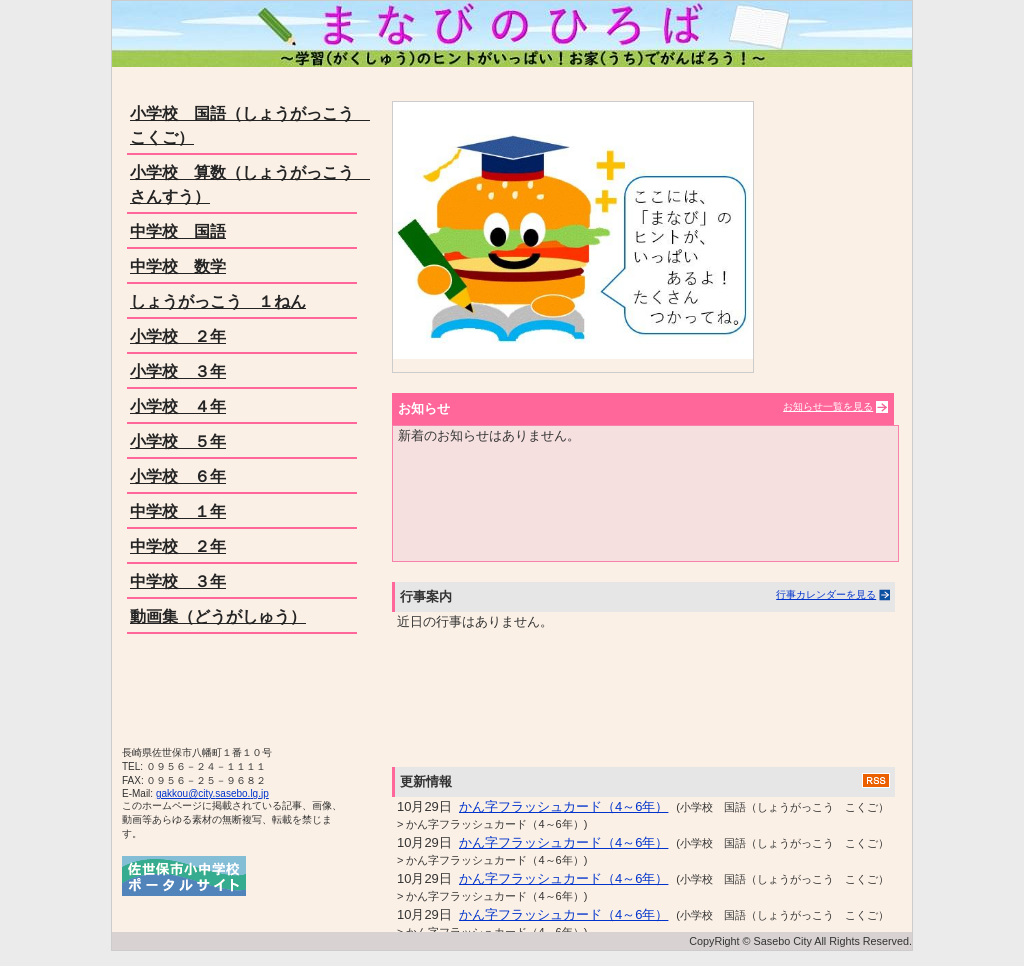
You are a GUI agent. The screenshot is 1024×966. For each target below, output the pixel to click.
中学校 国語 (178, 231)
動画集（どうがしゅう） (218, 616)
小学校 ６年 (178, 476)
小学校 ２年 (178, 336)
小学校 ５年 (178, 441)
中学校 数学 (178, 266)
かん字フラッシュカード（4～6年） (563, 806)
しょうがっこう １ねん (218, 301)
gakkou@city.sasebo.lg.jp (212, 793)
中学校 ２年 (178, 546)
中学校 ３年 (178, 581)
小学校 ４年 (178, 406)
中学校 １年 (178, 511)
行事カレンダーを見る (826, 594)
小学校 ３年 (178, 371)
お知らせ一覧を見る (828, 406)
